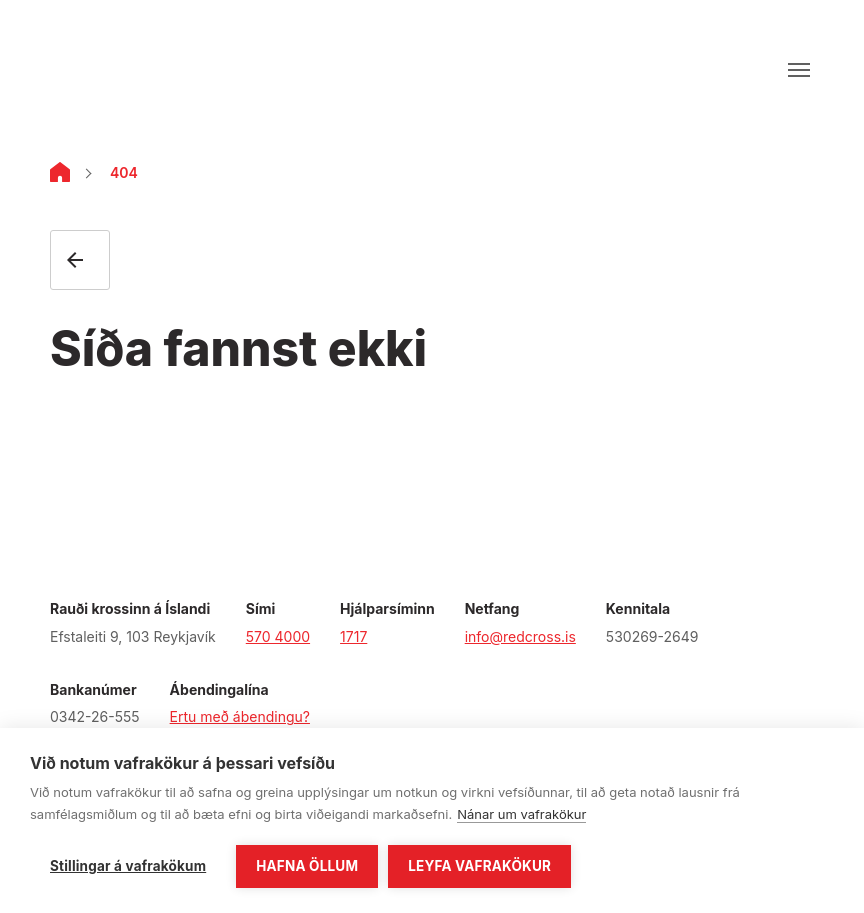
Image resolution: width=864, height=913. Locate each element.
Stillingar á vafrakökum (128, 866)
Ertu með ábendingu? (240, 716)
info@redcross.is (520, 636)
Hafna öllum (307, 866)
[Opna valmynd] (799, 70)
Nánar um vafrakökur (521, 814)
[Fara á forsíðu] (117, 70)
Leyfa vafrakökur (479, 866)
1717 (353, 636)
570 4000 (278, 636)
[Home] (60, 176)
